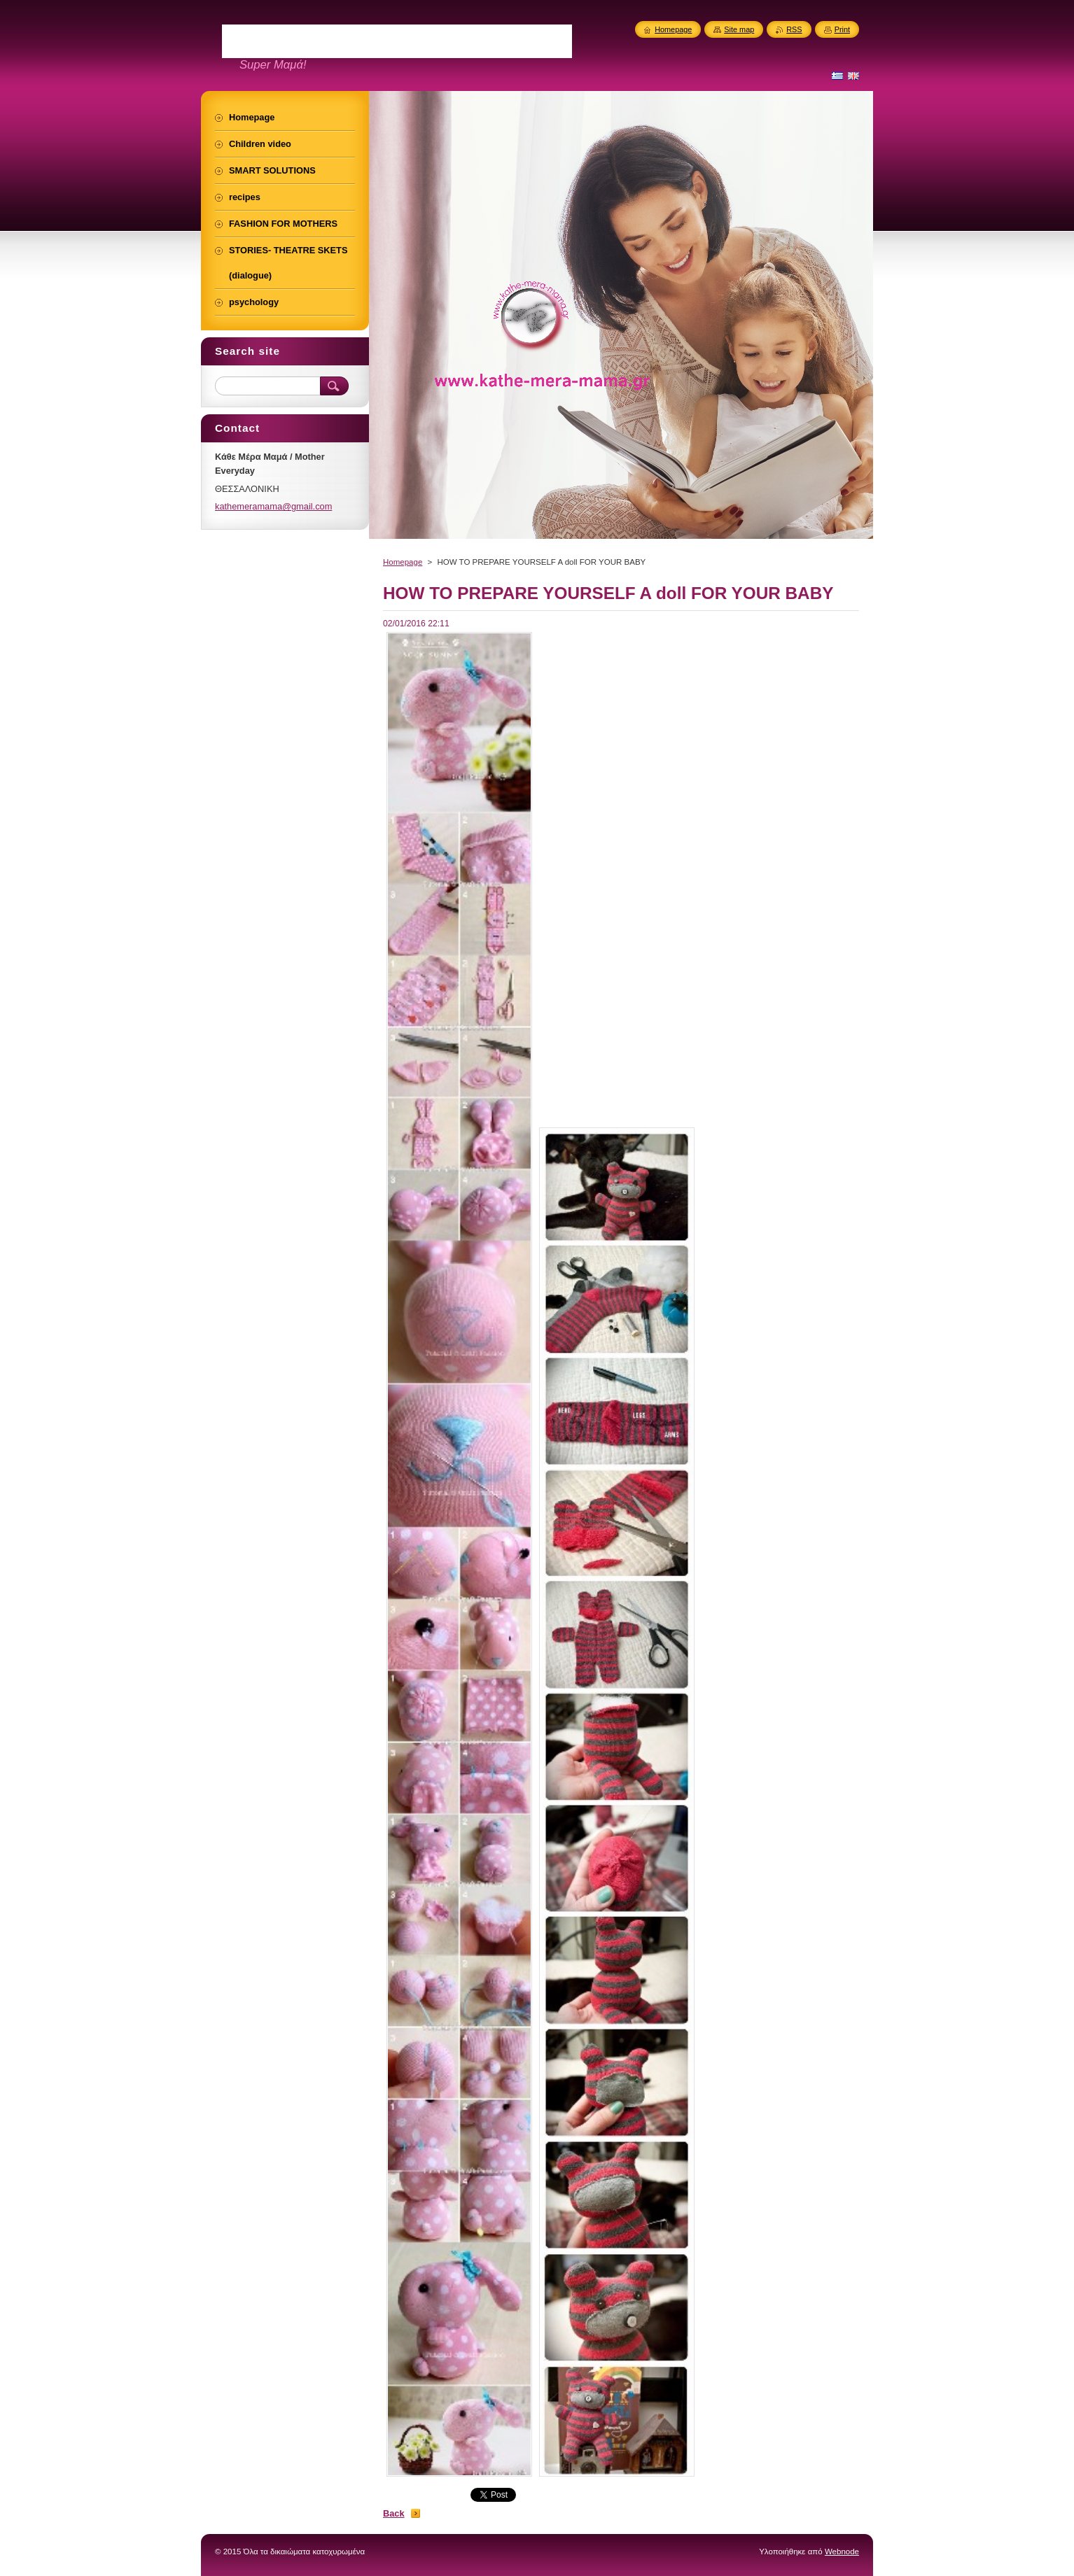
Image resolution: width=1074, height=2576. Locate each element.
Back (394, 2513)
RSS (794, 29)
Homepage (402, 562)
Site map (739, 29)
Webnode (842, 2551)
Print (842, 29)
